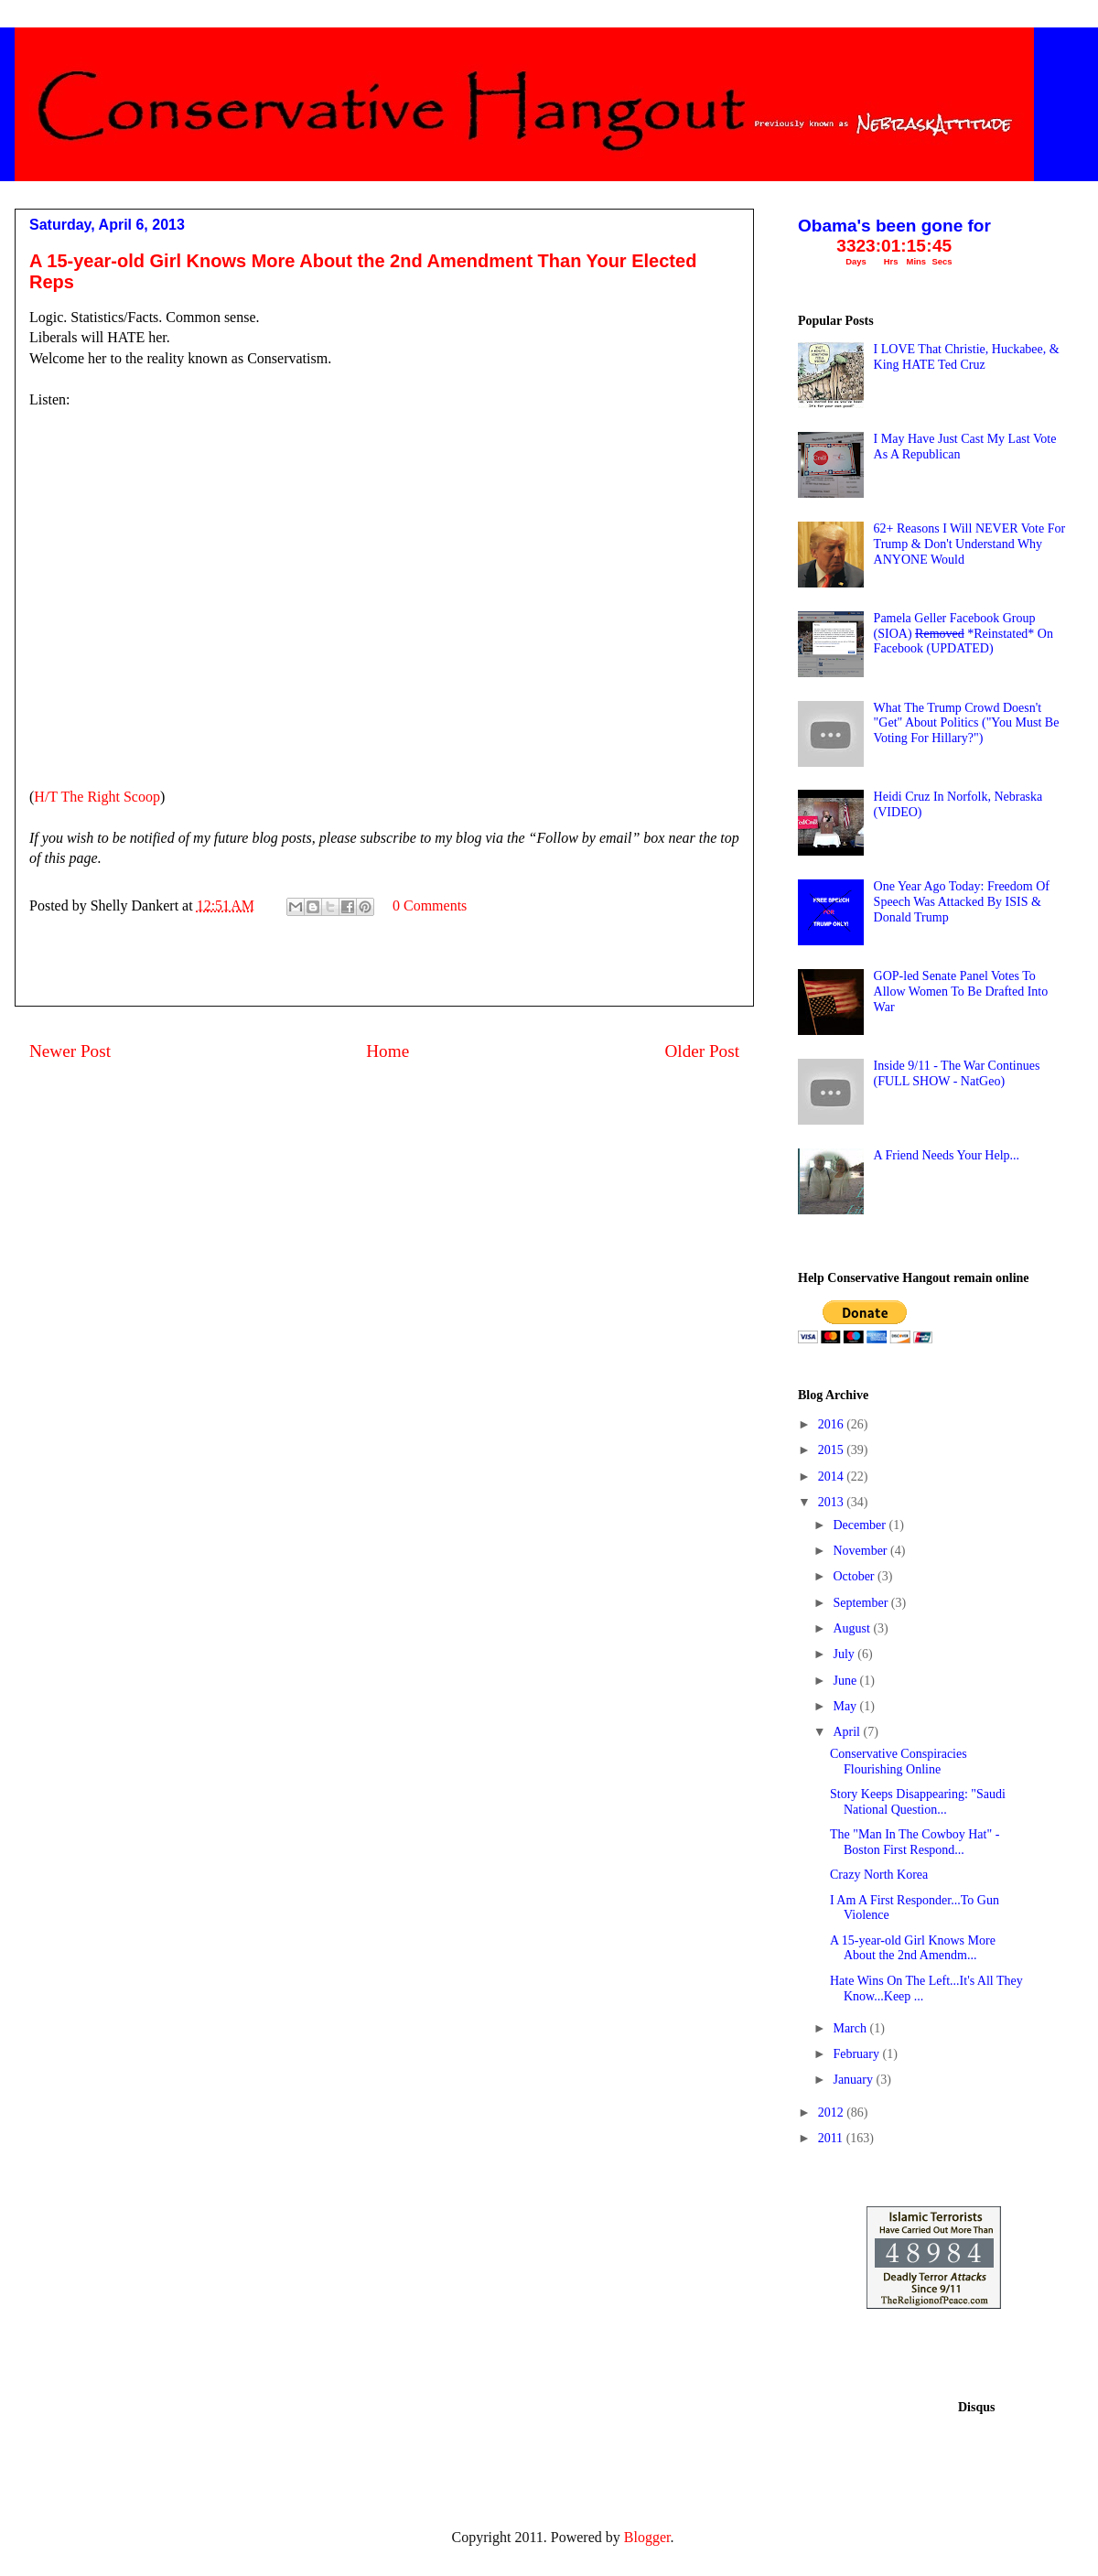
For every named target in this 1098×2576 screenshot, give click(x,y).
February (857, 2054)
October (855, 1576)
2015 (832, 1450)
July (845, 1654)
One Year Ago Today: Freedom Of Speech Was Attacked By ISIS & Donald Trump (962, 901)
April (848, 1732)
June (846, 1680)
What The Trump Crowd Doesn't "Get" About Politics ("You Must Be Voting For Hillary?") (967, 723)
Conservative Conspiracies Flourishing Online (898, 1761)
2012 (832, 2112)
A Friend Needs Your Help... (946, 1155)
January (854, 2079)
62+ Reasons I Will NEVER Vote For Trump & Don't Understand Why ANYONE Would (970, 544)
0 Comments (430, 905)
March (851, 2028)
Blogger (647, 2537)
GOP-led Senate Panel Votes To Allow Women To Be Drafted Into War (961, 991)
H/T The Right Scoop (97, 796)
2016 (832, 1424)
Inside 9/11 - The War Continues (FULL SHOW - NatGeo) (957, 1073)
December (860, 1525)
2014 (832, 1476)
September (861, 1603)
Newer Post (70, 1051)
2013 (832, 1502)
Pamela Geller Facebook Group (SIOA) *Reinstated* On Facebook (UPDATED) (963, 633)
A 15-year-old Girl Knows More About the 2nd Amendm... (913, 1948)
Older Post (701, 1051)
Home (387, 1051)
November (861, 1550)
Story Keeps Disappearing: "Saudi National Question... (918, 1801)
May (846, 1706)
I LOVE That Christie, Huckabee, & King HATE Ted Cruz (967, 357)
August (853, 1628)
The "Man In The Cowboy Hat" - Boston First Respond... (914, 1842)
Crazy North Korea (879, 1874)
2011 (832, 2138)
